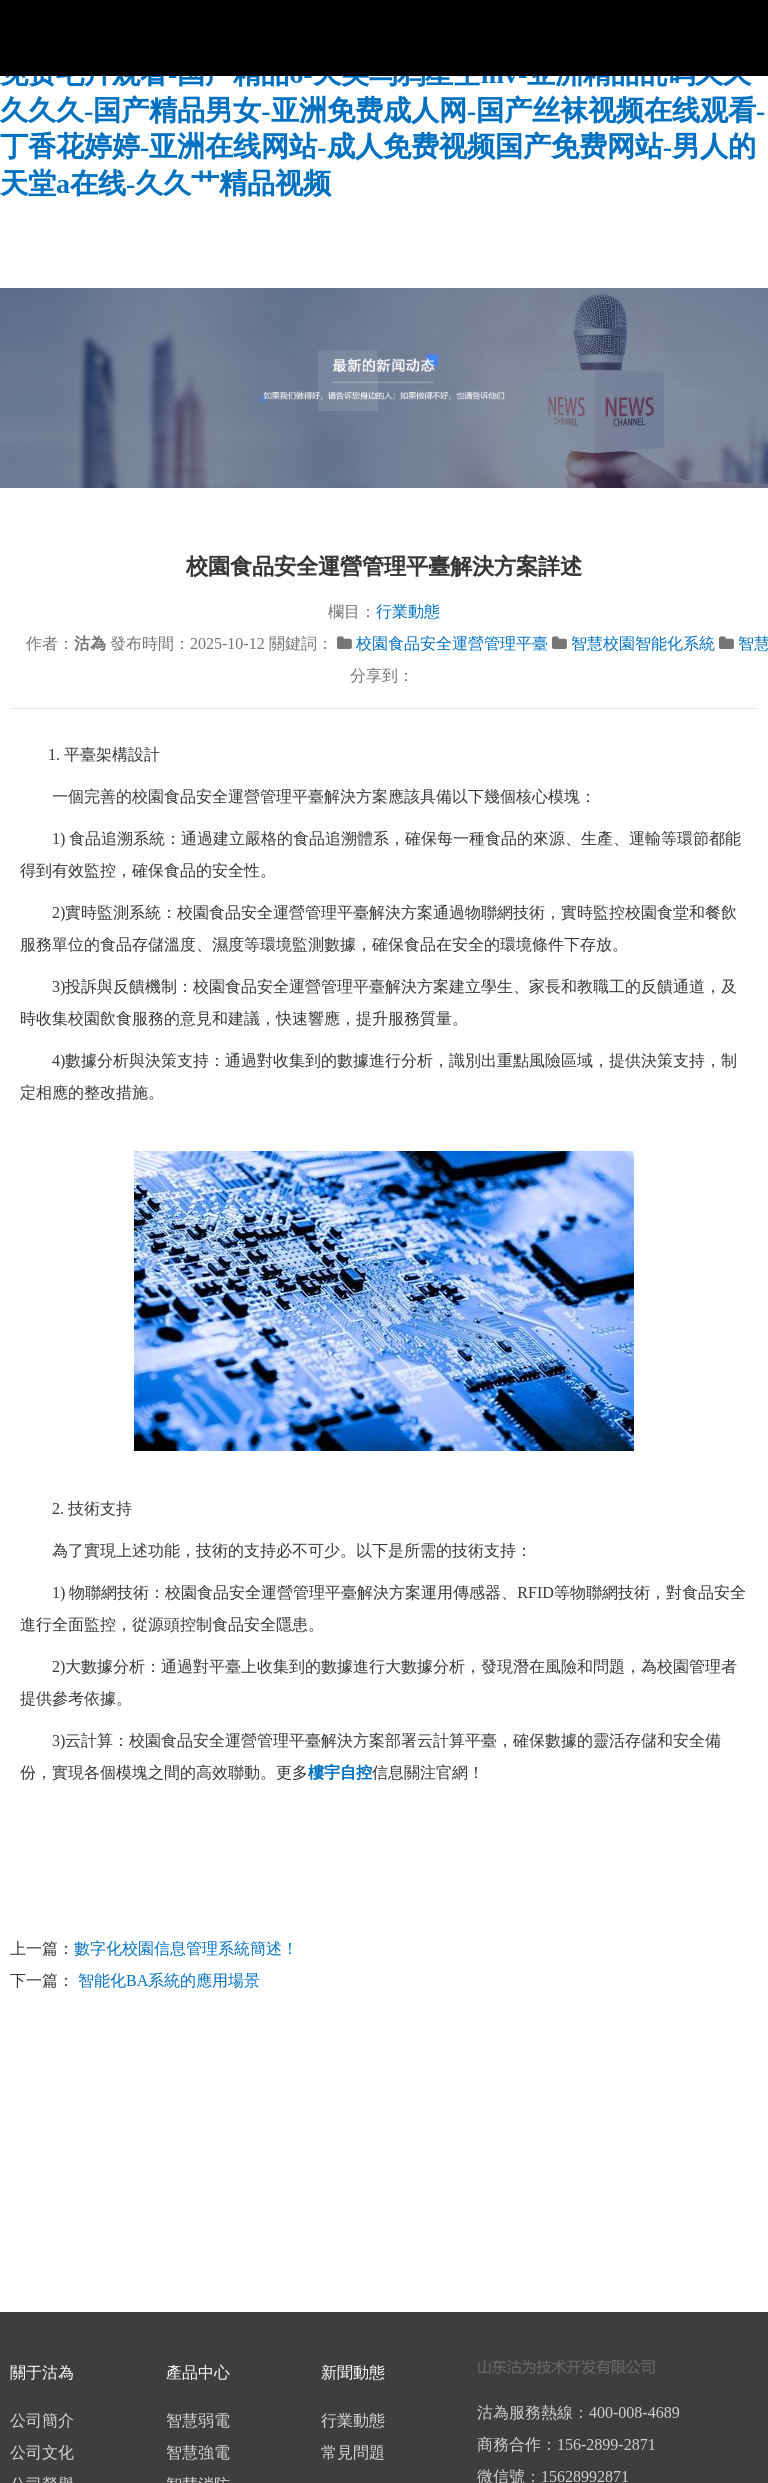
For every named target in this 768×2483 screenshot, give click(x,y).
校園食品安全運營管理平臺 (452, 643)
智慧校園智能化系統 (643, 643)
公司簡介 (42, 2420)
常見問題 (353, 2452)
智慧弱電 (198, 2420)
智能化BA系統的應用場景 (167, 1980)
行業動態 (408, 611)
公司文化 (42, 2452)
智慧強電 (198, 2452)
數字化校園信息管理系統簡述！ (186, 1948)
